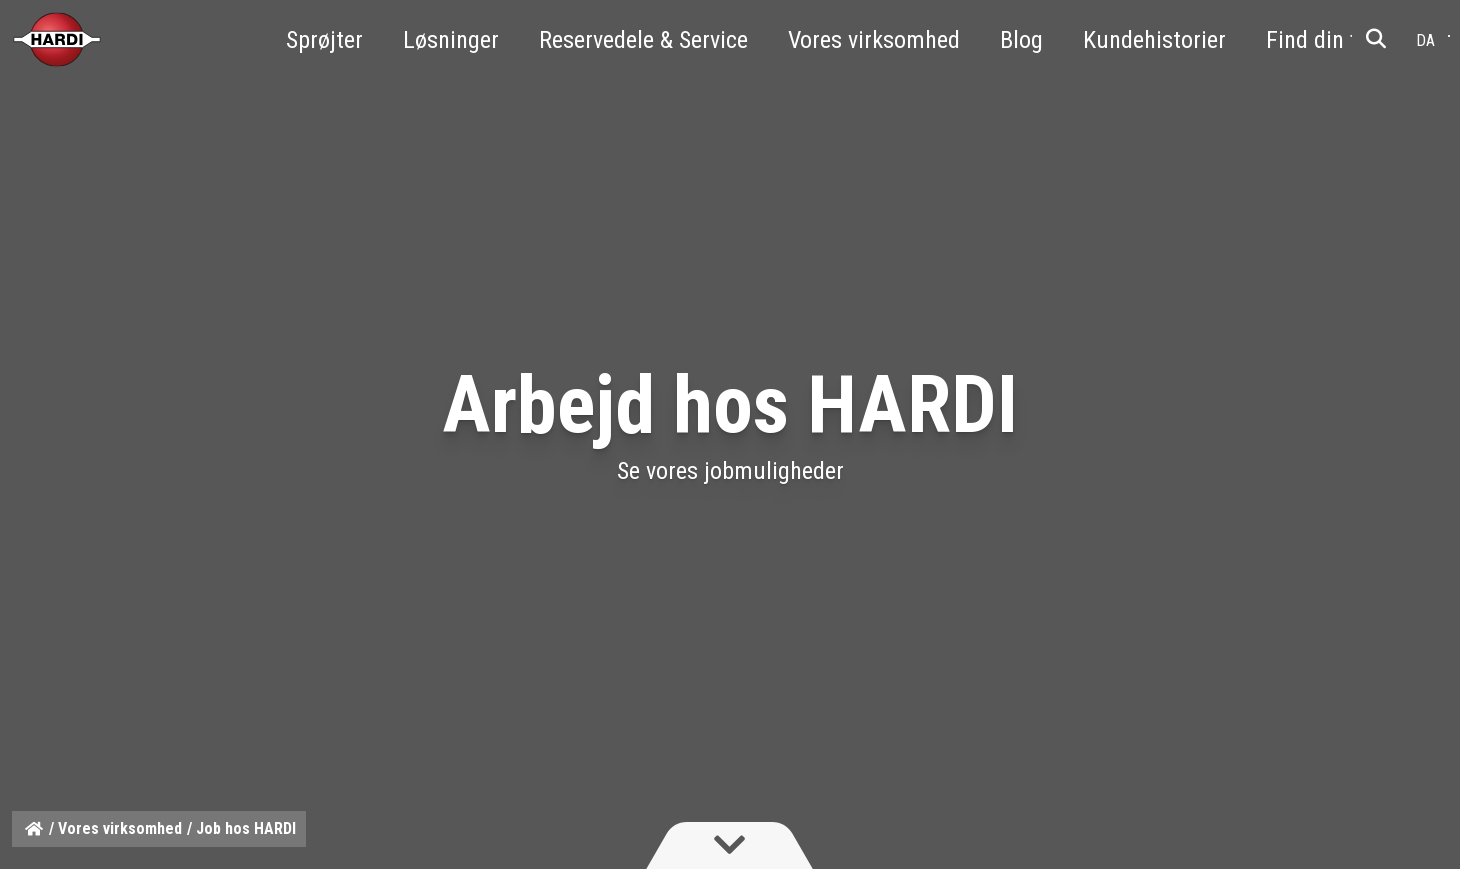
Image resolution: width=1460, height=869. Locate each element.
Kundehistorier (1154, 40)
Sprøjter (324, 40)
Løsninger (451, 40)
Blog (1021, 40)
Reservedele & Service (643, 40)
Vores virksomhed (874, 40)
